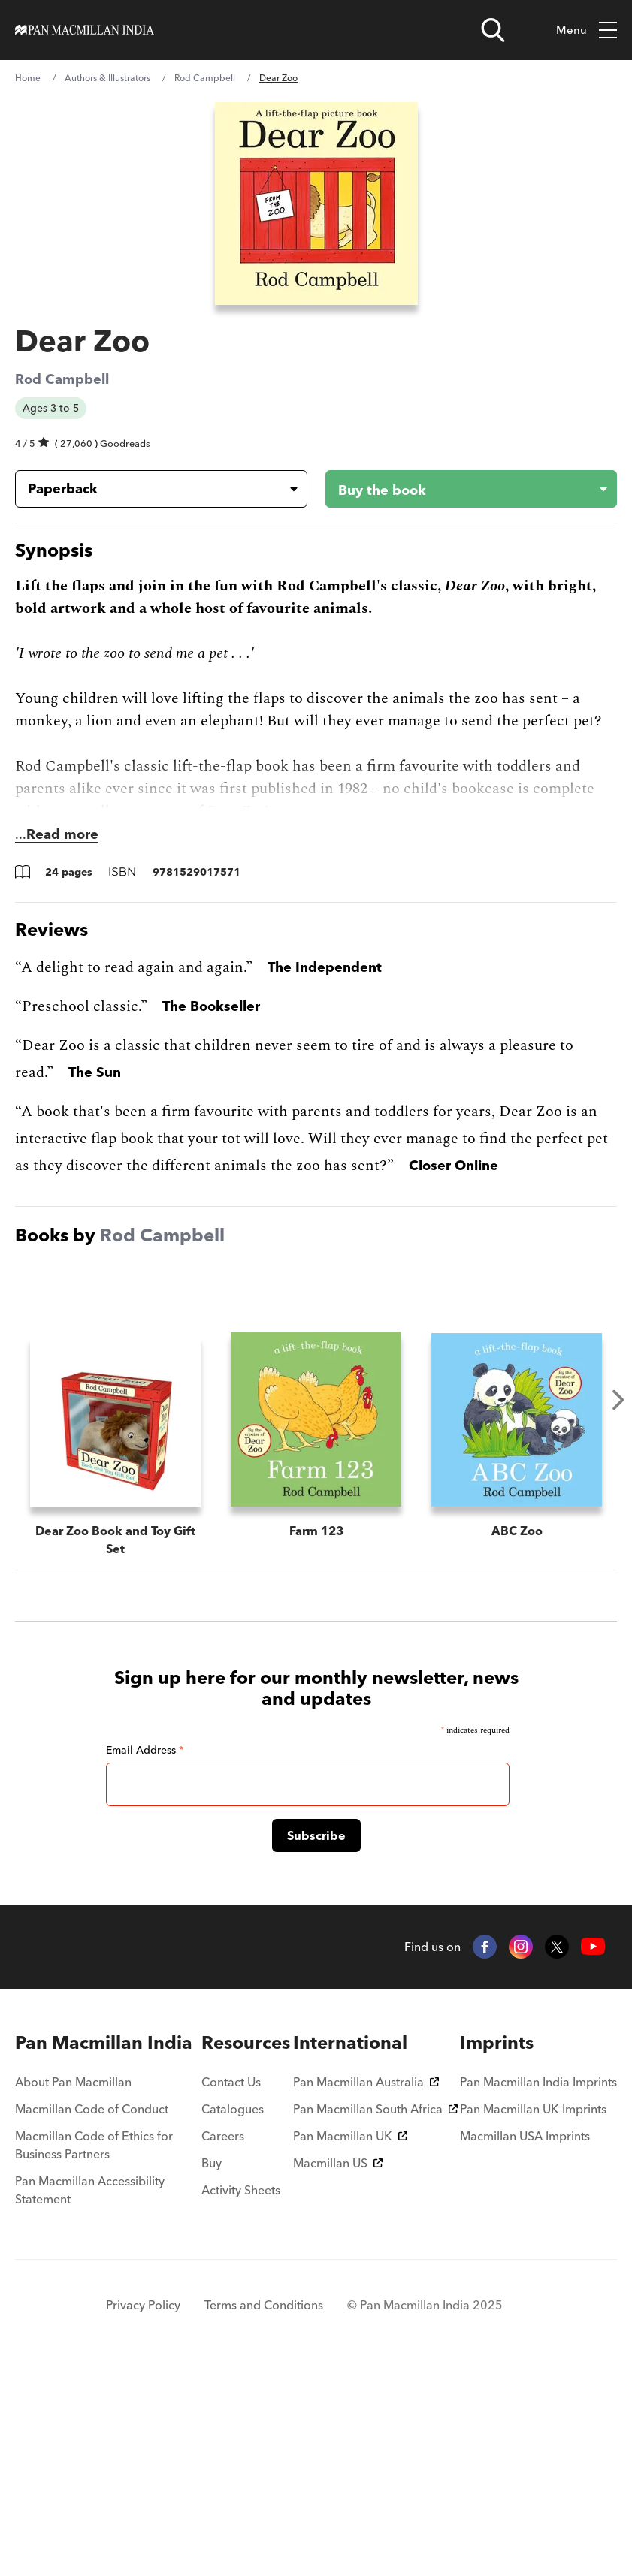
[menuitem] (107, 2248)
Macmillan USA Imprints (525, 2340)
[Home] (84, 30)
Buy (211, 2367)
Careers (222, 2340)
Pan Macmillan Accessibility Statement (90, 2395)
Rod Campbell (204, 77)
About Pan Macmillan (73, 2286)
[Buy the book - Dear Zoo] (459, 489)
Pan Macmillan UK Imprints (533, 2313)
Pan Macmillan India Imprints (538, 2286)
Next (618, 1399)
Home (28, 77)
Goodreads (125, 443)
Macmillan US (338, 2367)
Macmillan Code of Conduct (91, 2313)
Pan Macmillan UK (350, 2340)
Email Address (144, 1955)
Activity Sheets (240, 2395)
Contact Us (231, 2286)
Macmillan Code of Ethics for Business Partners (94, 2349)
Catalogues (232, 2313)
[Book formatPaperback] (149, 489)
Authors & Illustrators (107, 77)
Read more (62, 834)
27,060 (76, 443)
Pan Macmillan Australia (366, 2286)
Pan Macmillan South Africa (375, 2313)
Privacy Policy (143, 2509)
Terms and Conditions (263, 2509)
